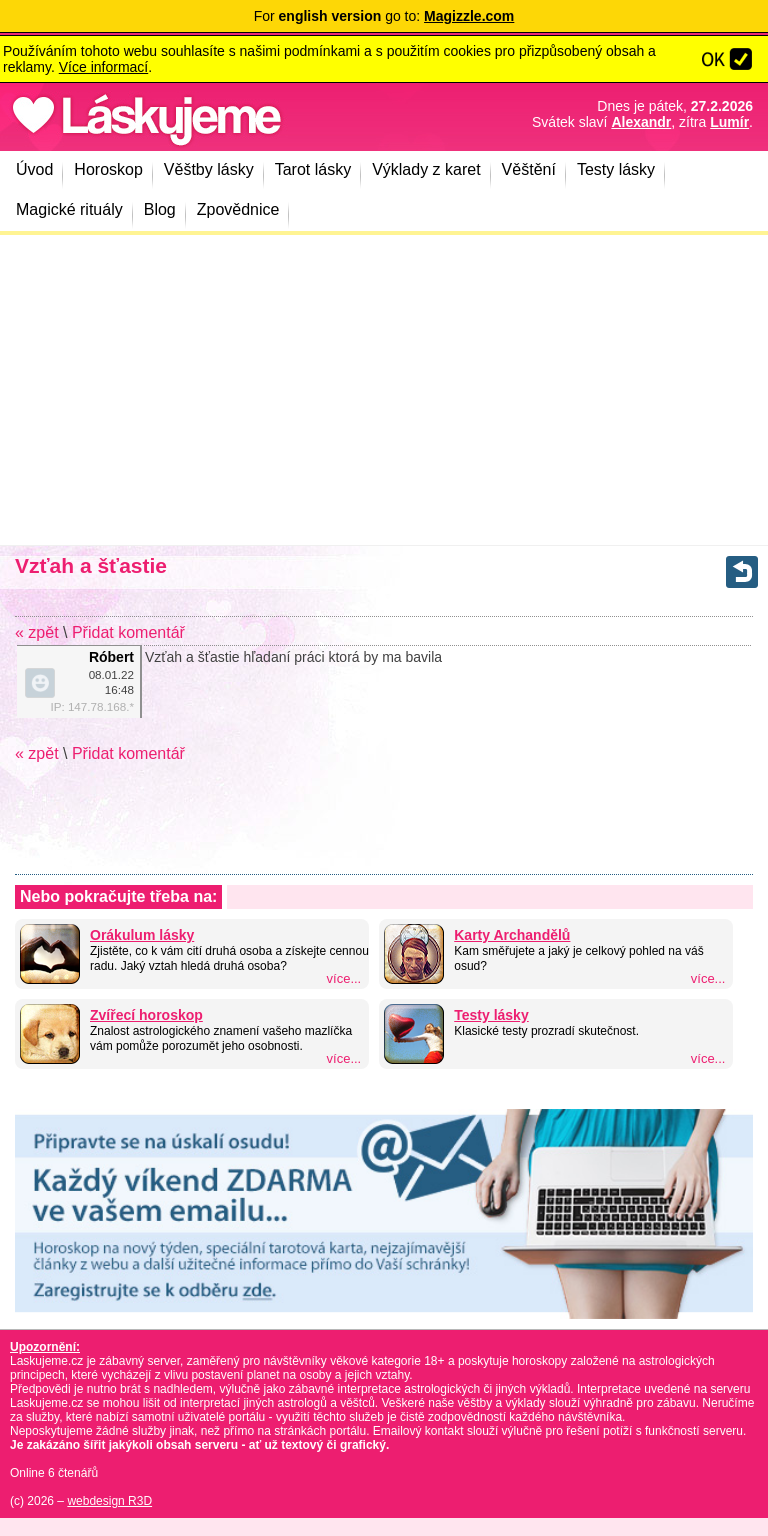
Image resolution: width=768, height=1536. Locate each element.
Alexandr (641, 122)
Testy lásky (491, 1015)
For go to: (384, 16)
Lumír (729, 122)
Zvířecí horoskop (146, 1015)
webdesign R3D (109, 1501)
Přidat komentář (128, 632)
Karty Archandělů (512, 935)
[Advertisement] (384, 390)
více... (344, 978)
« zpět (37, 632)
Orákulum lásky (142, 935)
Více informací (103, 67)
